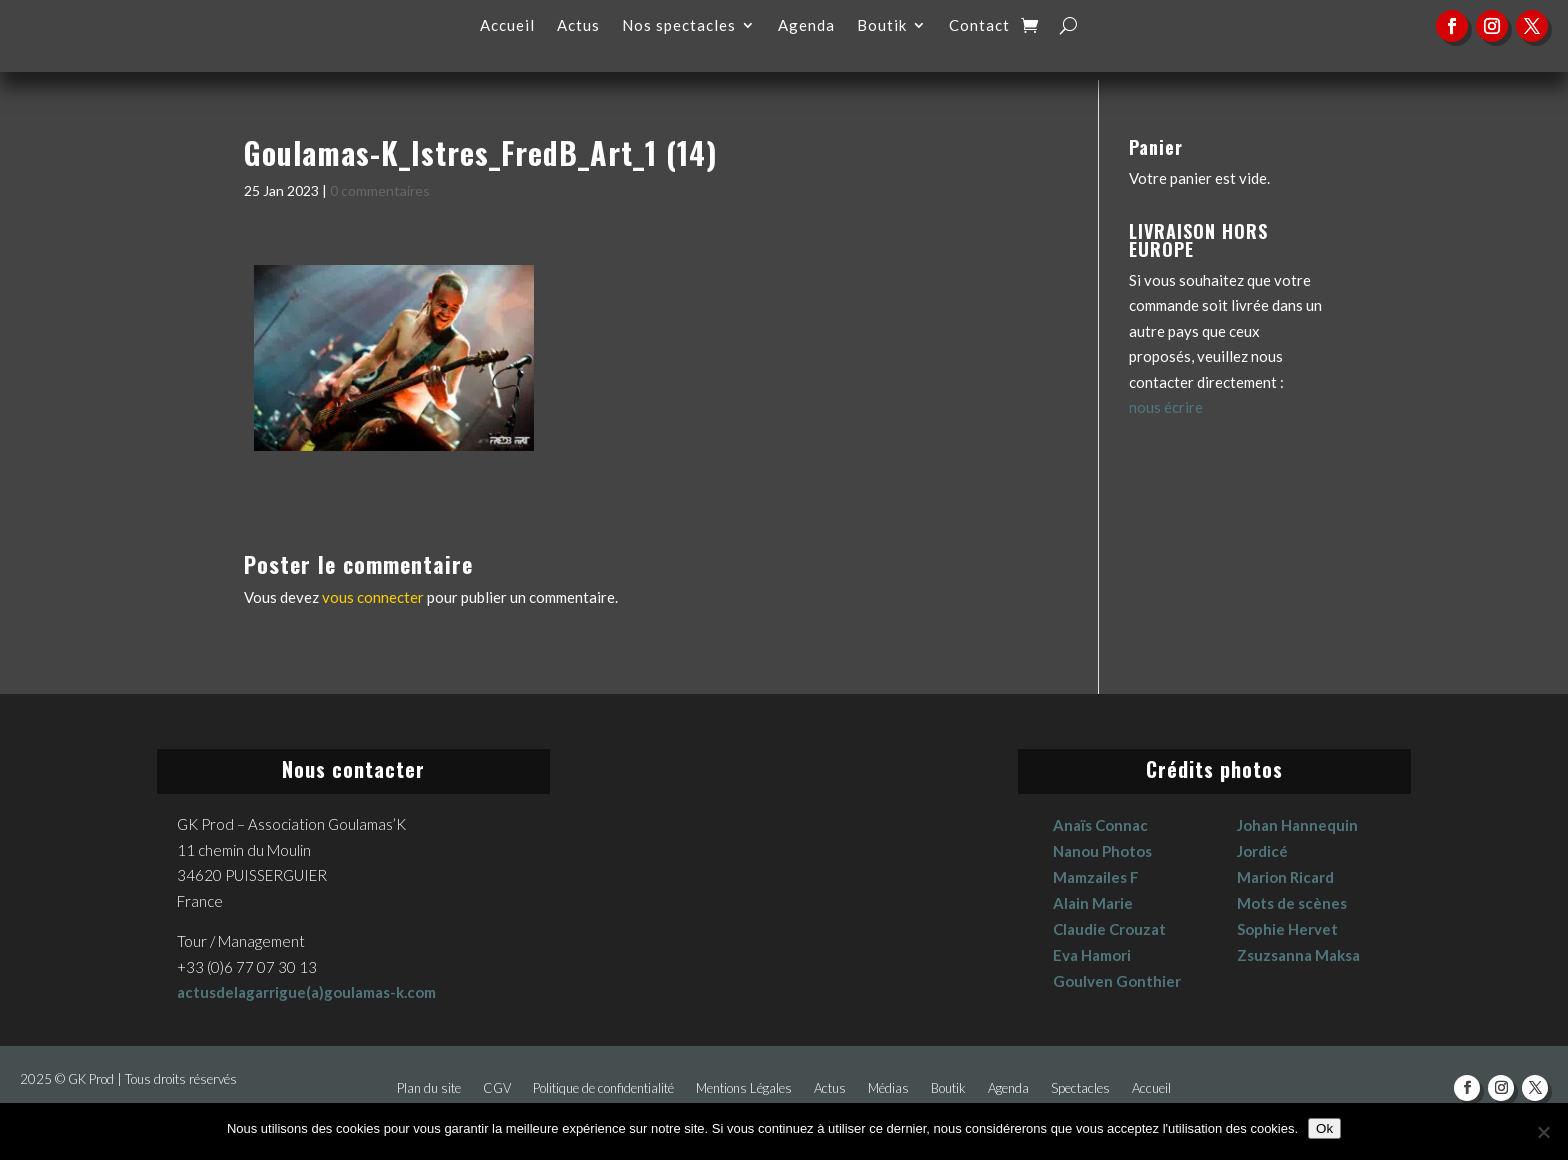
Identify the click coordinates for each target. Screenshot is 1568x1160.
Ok (1324, 1128)
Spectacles (1080, 1088)
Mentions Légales (744, 1088)
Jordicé (1262, 851)
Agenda (806, 26)
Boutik (882, 26)
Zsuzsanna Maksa (1298, 955)
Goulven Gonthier (1117, 981)
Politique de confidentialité (603, 1088)
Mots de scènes (1292, 903)
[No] (1543, 1132)
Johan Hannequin (1297, 825)
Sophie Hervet (1287, 929)
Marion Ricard (1285, 877)
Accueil (507, 26)
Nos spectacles (679, 26)
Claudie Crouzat (1109, 929)
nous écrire (1166, 407)
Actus (578, 26)
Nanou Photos (1102, 851)
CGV (497, 1088)
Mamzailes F (1096, 877)
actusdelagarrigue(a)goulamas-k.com (306, 992)
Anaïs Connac (1100, 825)
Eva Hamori (1092, 955)
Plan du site (429, 1088)
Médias (888, 1088)
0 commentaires (380, 190)
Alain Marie (1093, 903)
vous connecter (373, 597)
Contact (979, 26)
